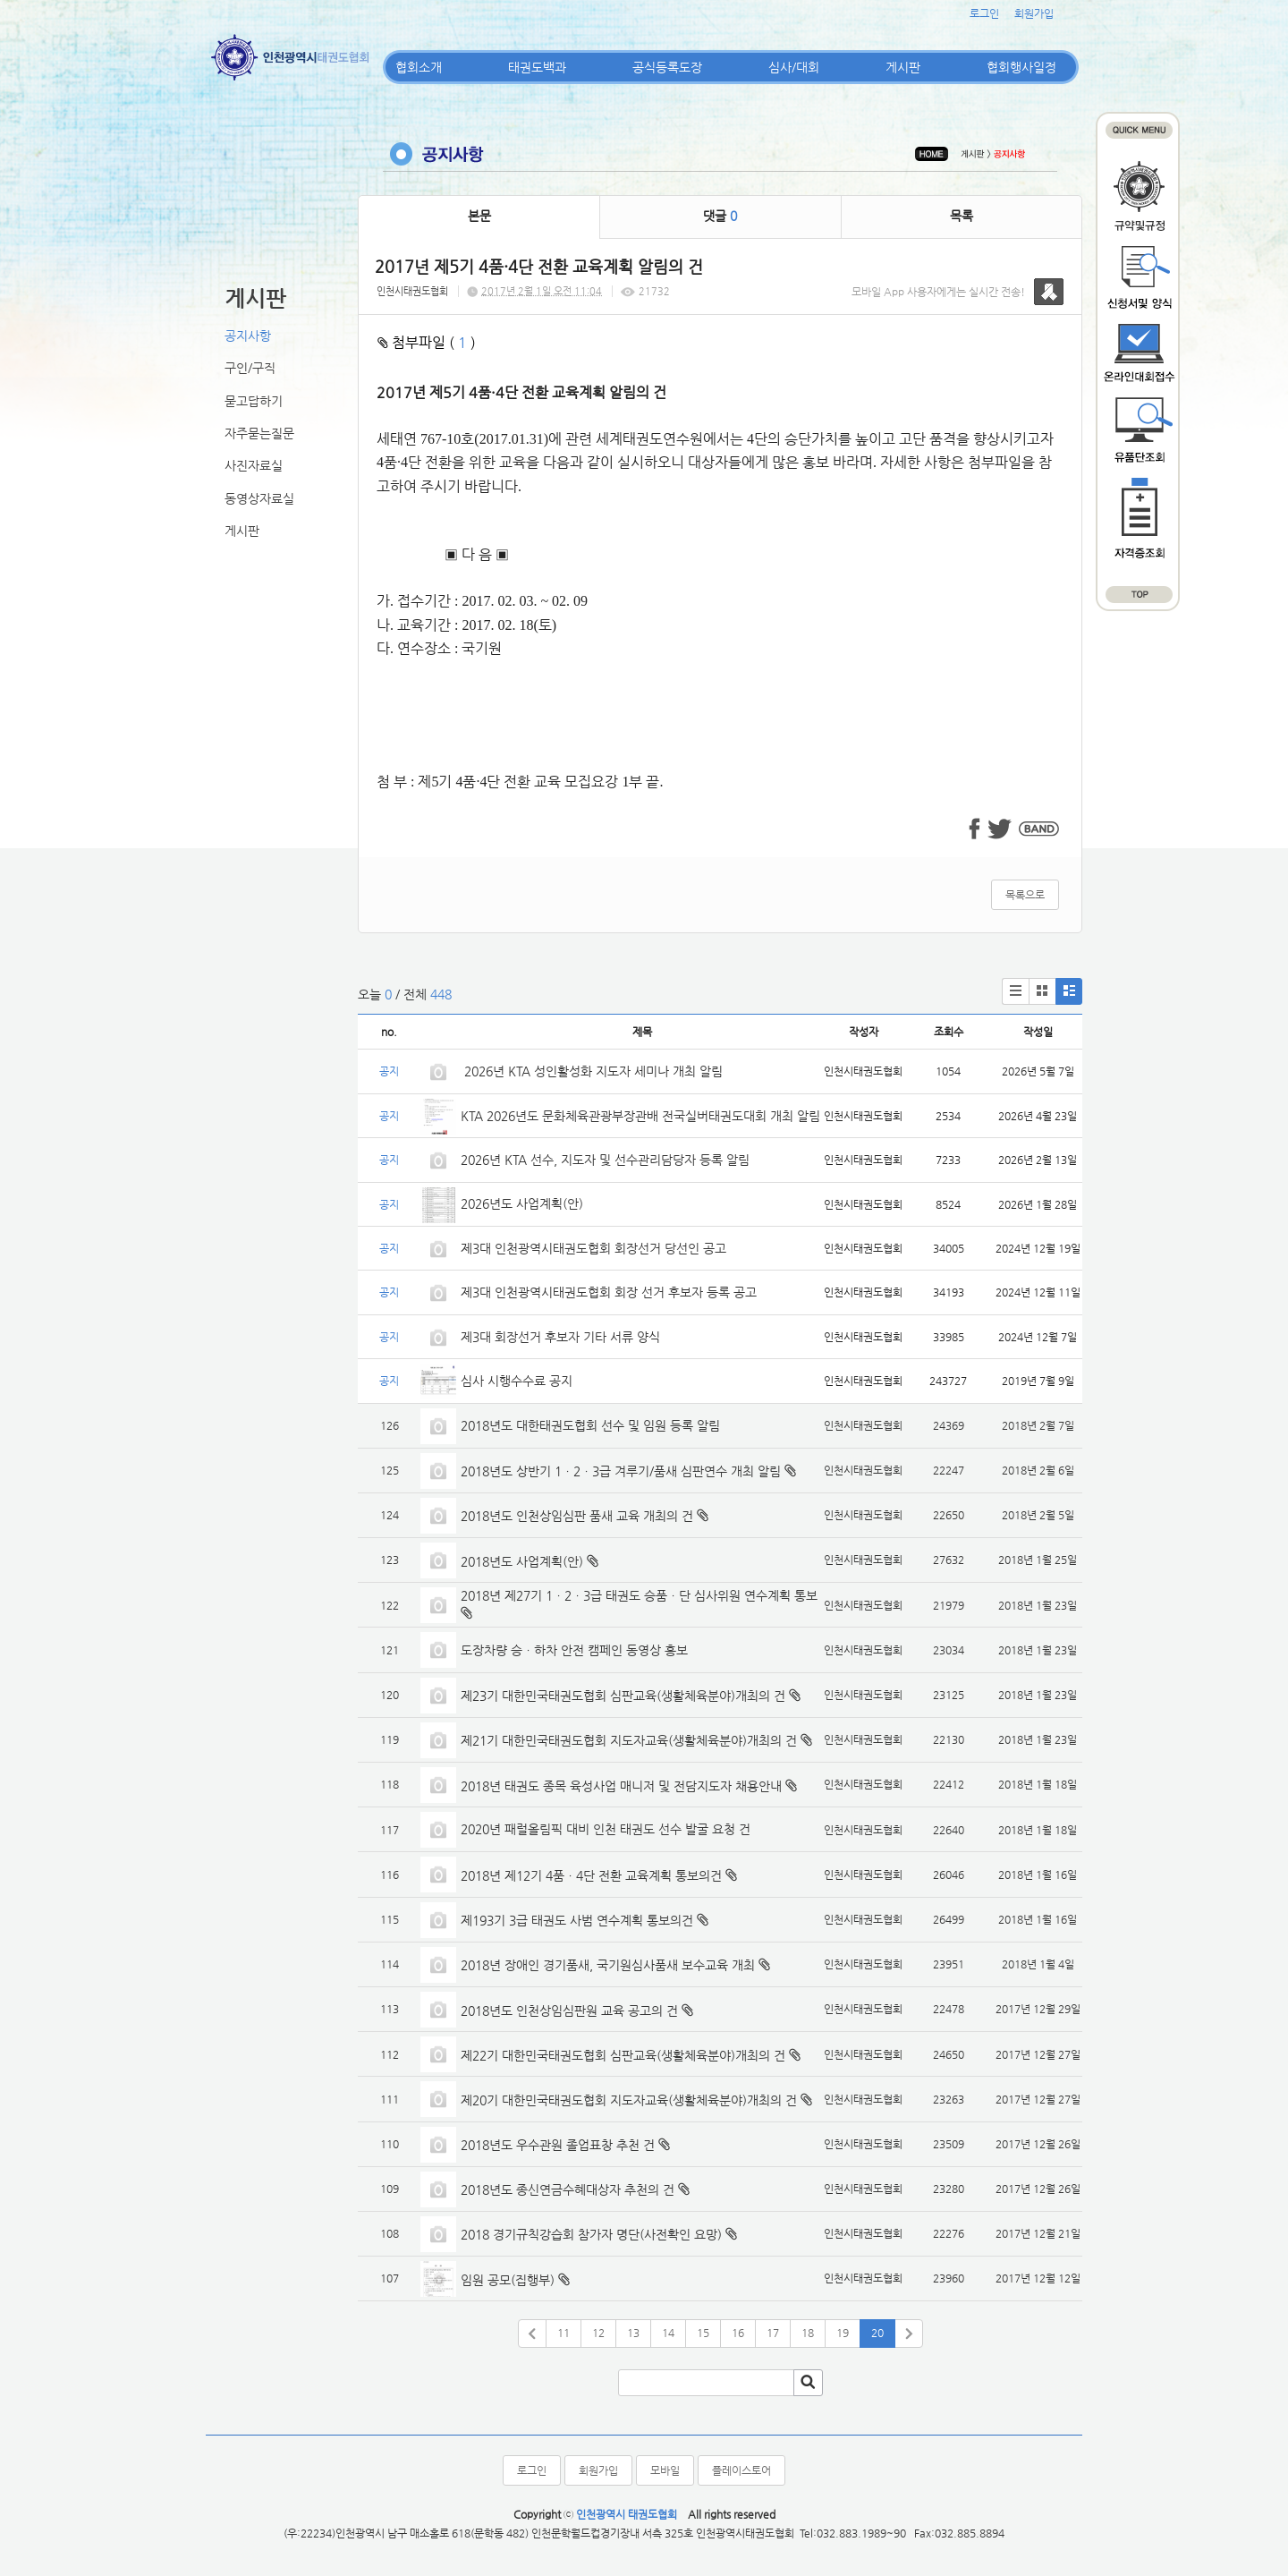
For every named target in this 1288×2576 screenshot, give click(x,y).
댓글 (720, 215)
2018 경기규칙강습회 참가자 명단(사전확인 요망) (591, 2234)
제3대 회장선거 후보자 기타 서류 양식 (560, 1337)
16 (738, 2332)
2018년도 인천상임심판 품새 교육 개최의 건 (577, 1516)
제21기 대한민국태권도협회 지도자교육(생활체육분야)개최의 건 (629, 1740)
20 (877, 2332)
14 (668, 2332)
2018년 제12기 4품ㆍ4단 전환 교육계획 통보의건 (591, 1875)
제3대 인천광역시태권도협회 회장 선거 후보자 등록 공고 (609, 1292)
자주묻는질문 (259, 433)
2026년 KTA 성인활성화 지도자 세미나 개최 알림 (592, 1071)
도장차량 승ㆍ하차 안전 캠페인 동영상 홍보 (574, 1650)
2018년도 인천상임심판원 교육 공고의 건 (569, 2010)
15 (703, 2332)
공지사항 (248, 335)
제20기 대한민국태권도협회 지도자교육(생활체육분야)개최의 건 (629, 2100)
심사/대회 (793, 67)
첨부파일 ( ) (426, 342)
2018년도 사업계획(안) (522, 1561)
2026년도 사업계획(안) (522, 1203)
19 (842, 2332)
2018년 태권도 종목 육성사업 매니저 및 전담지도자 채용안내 (621, 1786)
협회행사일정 (1021, 67)
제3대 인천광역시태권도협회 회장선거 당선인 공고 (593, 1248)
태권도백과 (537, 67)
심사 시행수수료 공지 (516, 1380)
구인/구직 (250, 368)
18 (807, 2332)
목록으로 (1025, 894)
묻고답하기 (254, 401)
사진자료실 (254, 465)
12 (598, 2332)
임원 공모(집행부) (508, 2280)
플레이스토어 (741, 2470)
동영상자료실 (259, 498)
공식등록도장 (667, 67)
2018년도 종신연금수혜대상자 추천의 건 (567, 2189)
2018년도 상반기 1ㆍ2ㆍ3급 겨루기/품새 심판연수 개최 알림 (621, 1471)
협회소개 (418, 67)
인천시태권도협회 (412, 291)
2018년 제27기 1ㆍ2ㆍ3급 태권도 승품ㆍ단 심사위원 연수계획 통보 (639, 1595)
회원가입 (1034, 13)
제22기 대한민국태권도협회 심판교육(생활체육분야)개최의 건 (623, 2055)
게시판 (903, 67)
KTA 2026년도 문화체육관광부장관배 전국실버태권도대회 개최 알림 (640, 1116)
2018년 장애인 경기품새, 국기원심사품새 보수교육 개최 (608, 1965)
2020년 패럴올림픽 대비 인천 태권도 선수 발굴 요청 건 (605, 1829)
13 (633, 2332)
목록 (961, 215)
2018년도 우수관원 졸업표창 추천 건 (558, 2145)
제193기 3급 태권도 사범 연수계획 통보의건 (577, 1920)
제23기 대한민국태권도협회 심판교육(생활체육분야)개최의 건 (623, 1695)
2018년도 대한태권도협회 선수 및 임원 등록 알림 (590, 1425)
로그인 (984, 13)
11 (563, 2332)
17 (773, 2332)
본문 (479, 215)
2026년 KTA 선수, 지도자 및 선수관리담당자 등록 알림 (605, 1159)
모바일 (665, 2470)
